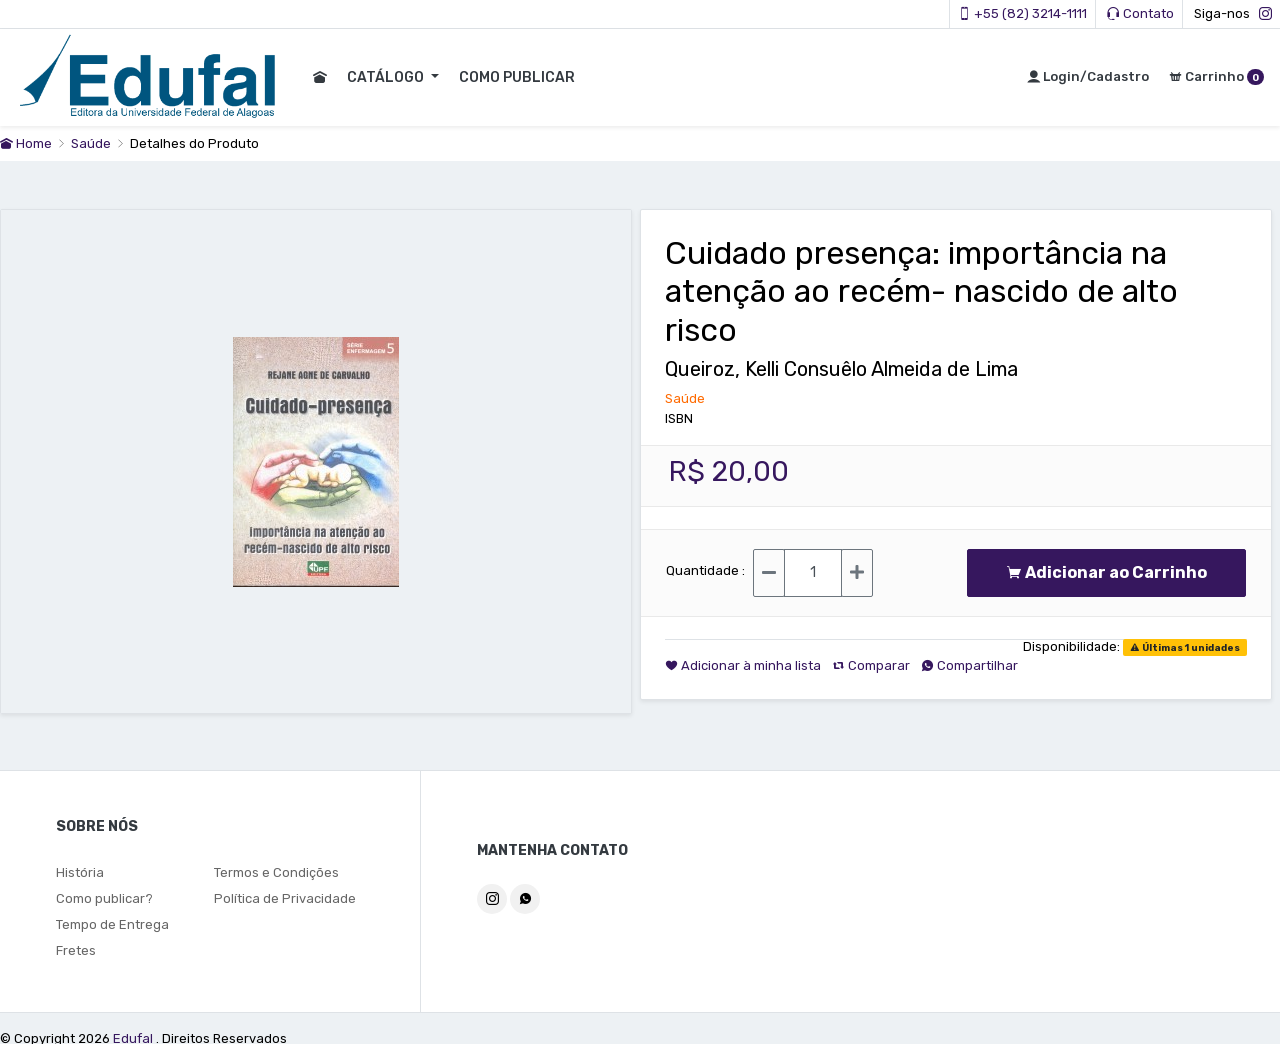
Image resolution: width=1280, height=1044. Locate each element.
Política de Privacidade (285, 898)
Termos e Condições (276, 872)
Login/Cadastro (1088, 76)
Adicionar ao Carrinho (1106, 572)
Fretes (76, 950)
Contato (1140, 13)
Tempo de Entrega (112, 924)
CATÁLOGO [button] (386, 77)
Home (26, 143)
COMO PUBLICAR (516, 77)
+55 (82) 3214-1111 (1022, 13)
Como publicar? (104, 898)
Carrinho (1216, 77)
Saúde (92, 143)
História (80, 872)
